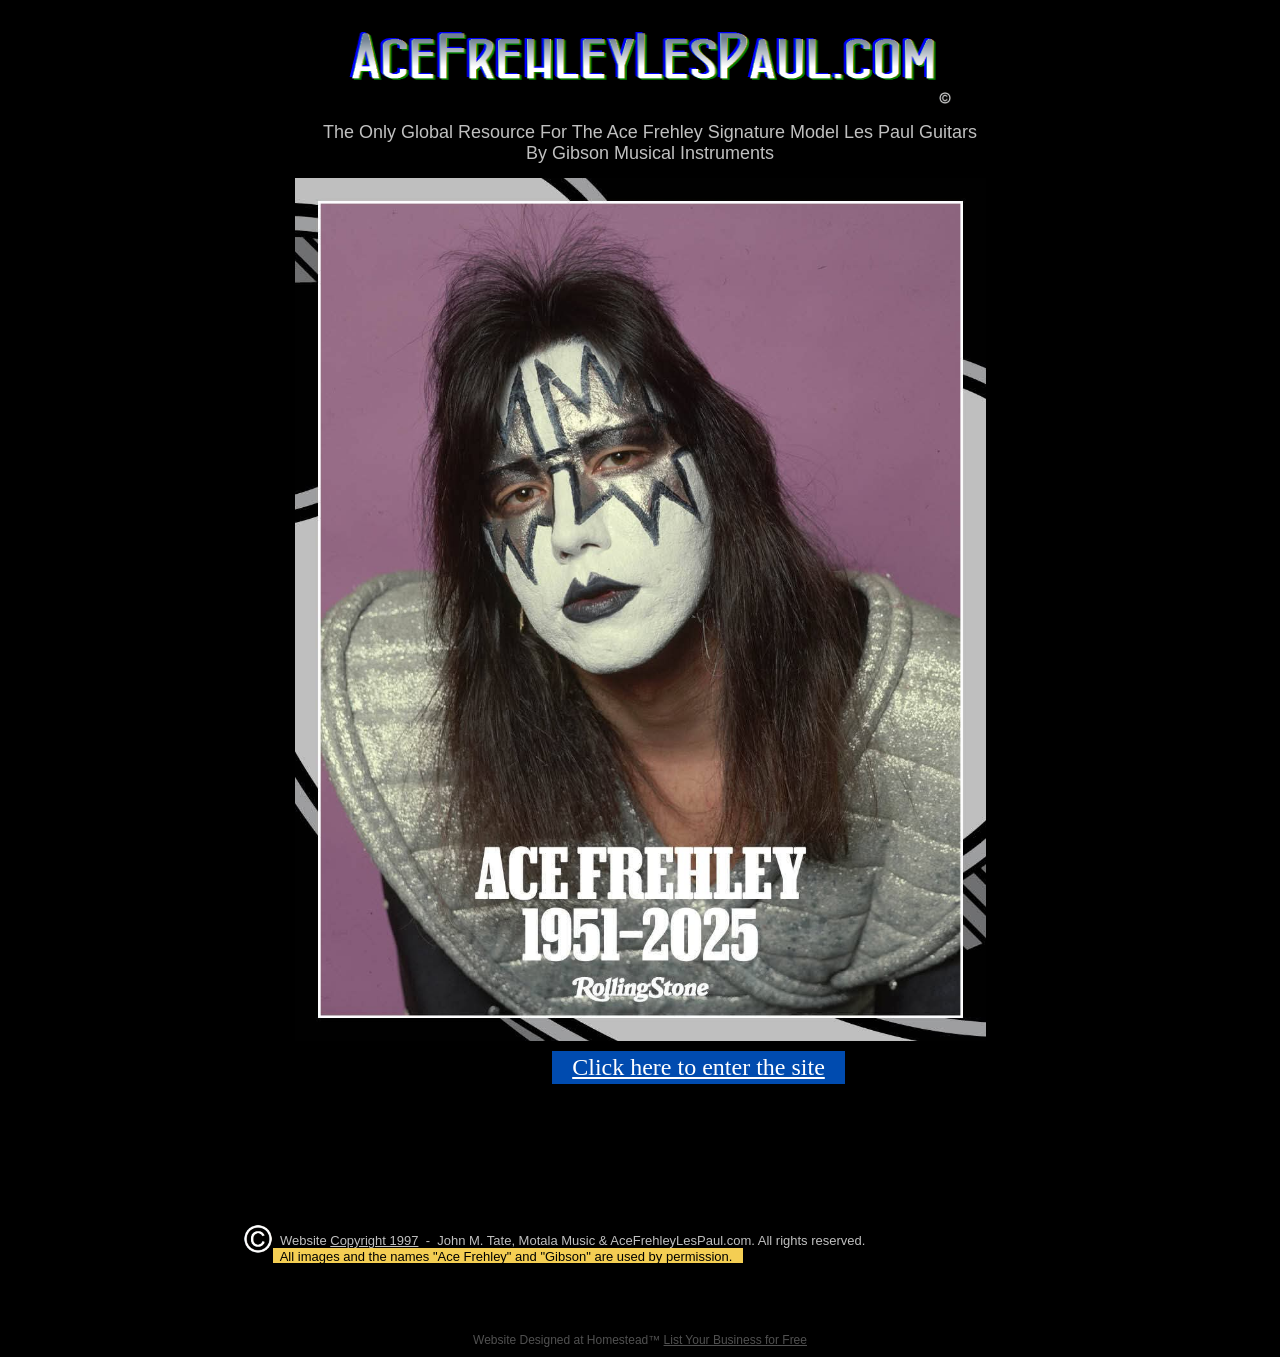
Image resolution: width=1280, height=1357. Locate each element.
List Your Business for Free (735, 1340)
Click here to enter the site (698, 1067)
